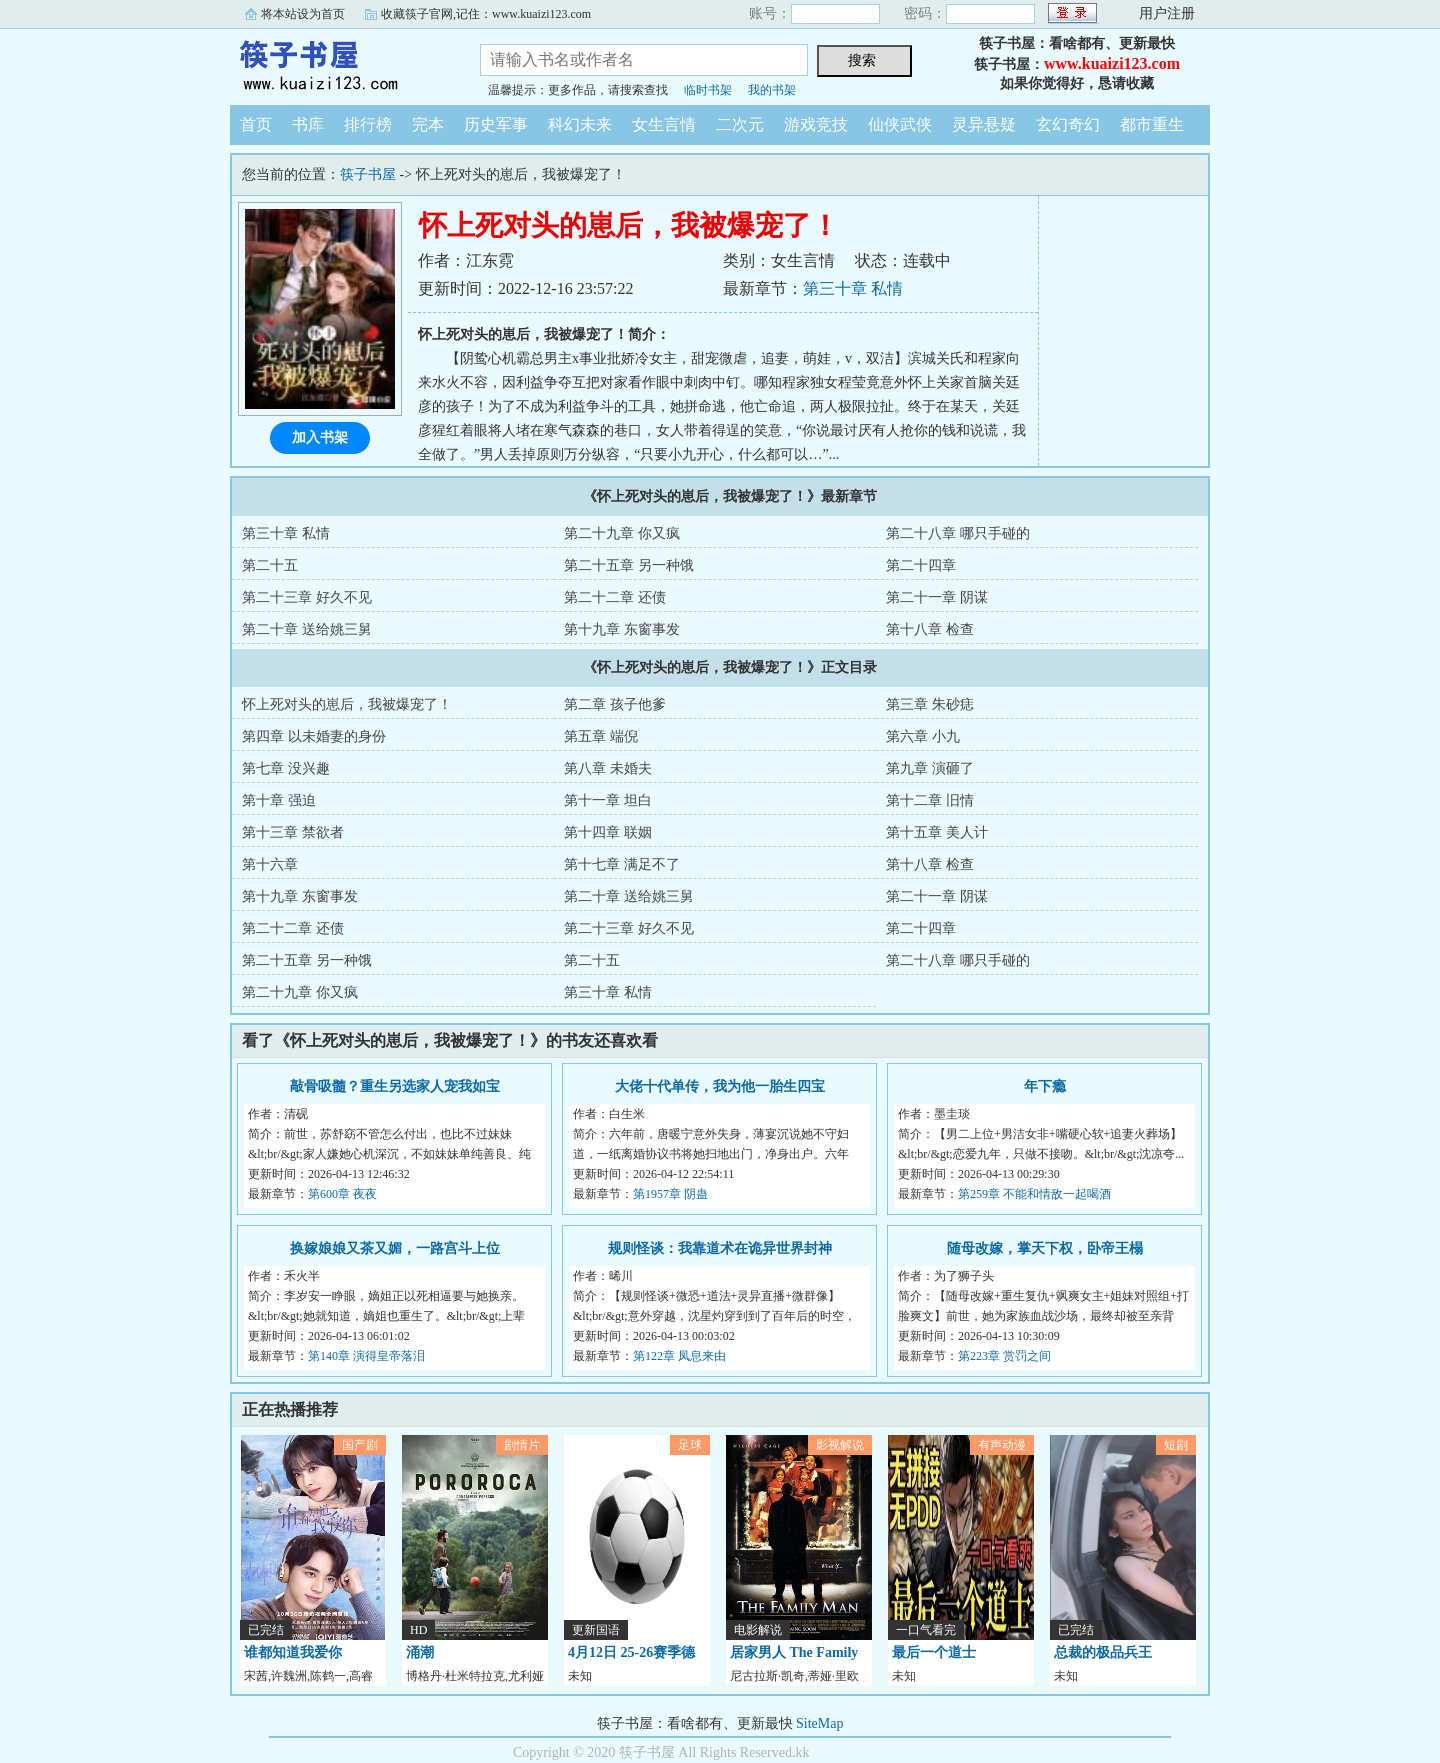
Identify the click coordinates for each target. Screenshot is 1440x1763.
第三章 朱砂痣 (930, 704)
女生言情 (664, 124)
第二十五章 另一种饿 (629, 565)
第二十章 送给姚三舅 (307, 629)
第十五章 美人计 (937, 832)
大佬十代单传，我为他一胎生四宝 (720, 1086)
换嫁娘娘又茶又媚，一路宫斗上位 (395, 1248)
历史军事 (496, 124)
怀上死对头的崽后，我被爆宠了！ (347, 704)
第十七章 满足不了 (622, 864)
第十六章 (270, 864)
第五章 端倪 (601, 736)
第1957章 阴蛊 (670, 1194)
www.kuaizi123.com (1112, 63)
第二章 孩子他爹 (615, 704)
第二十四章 (921, 565)
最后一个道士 (934, 1652)
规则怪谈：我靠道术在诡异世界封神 (720, 1248)
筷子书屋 (340, 64)
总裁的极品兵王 (1103, 1652)
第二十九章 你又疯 (622, 533)
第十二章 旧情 (930, 800)
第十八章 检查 (930, 629)
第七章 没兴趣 (286, 768)
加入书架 (320, 437)
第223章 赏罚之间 (1004, 1356)
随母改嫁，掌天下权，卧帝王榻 (1045, 1248)
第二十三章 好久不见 (307, 597)
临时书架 (708, 90)
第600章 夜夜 (342, 1194)
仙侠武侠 (900, 124)
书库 (308, 124)
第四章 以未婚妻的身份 (314, 736)
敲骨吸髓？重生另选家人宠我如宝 (395, 1086)
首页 (256, 124)
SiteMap (819, 1723)
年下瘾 (1045, 1086)
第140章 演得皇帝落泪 (366, 1356)
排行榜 (368, 124)
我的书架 (772, 90)
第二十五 (270, 565)
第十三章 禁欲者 (293, 832)
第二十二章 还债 (615, 597)
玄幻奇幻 (1068, 124)
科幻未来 (580, 124)
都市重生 (1152, 124)
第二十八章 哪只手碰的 (958, 533)
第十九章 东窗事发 (622, 629)
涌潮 (420, 1652)
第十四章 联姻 (608, 832)
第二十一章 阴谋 (937, 597)
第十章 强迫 (279, 800)
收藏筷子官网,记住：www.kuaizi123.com (486, 14)
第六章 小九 (923, 736)
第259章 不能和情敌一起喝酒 (1034, 1194)
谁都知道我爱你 (293, 1652)
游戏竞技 (816, 124)
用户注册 (1167, 13)
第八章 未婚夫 (608, 768)
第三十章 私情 (853, 288)
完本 (428, 124)
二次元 (740, 124)
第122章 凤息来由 (679, 1356)
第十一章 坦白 (608, 800)
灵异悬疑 (984, 124)
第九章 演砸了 (930, 768)
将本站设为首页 (303, 14)
